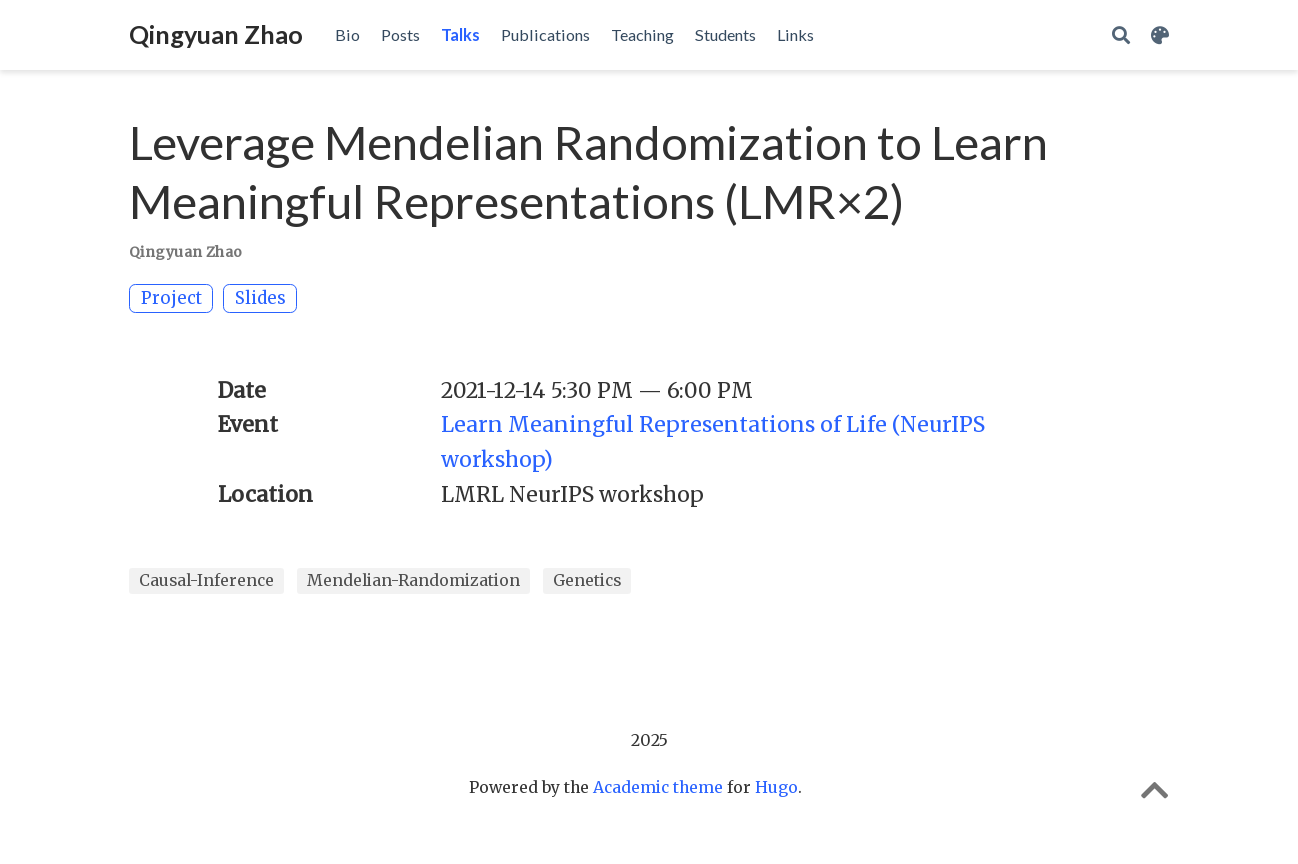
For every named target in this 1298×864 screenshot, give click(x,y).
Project (171, 298)
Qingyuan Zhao (216, 34)
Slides (260, 298)
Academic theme (658, 787)
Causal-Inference (206, 580)
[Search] (1121, 35)
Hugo (776, 787)
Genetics (587, 580)
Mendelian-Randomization (413, 580)
